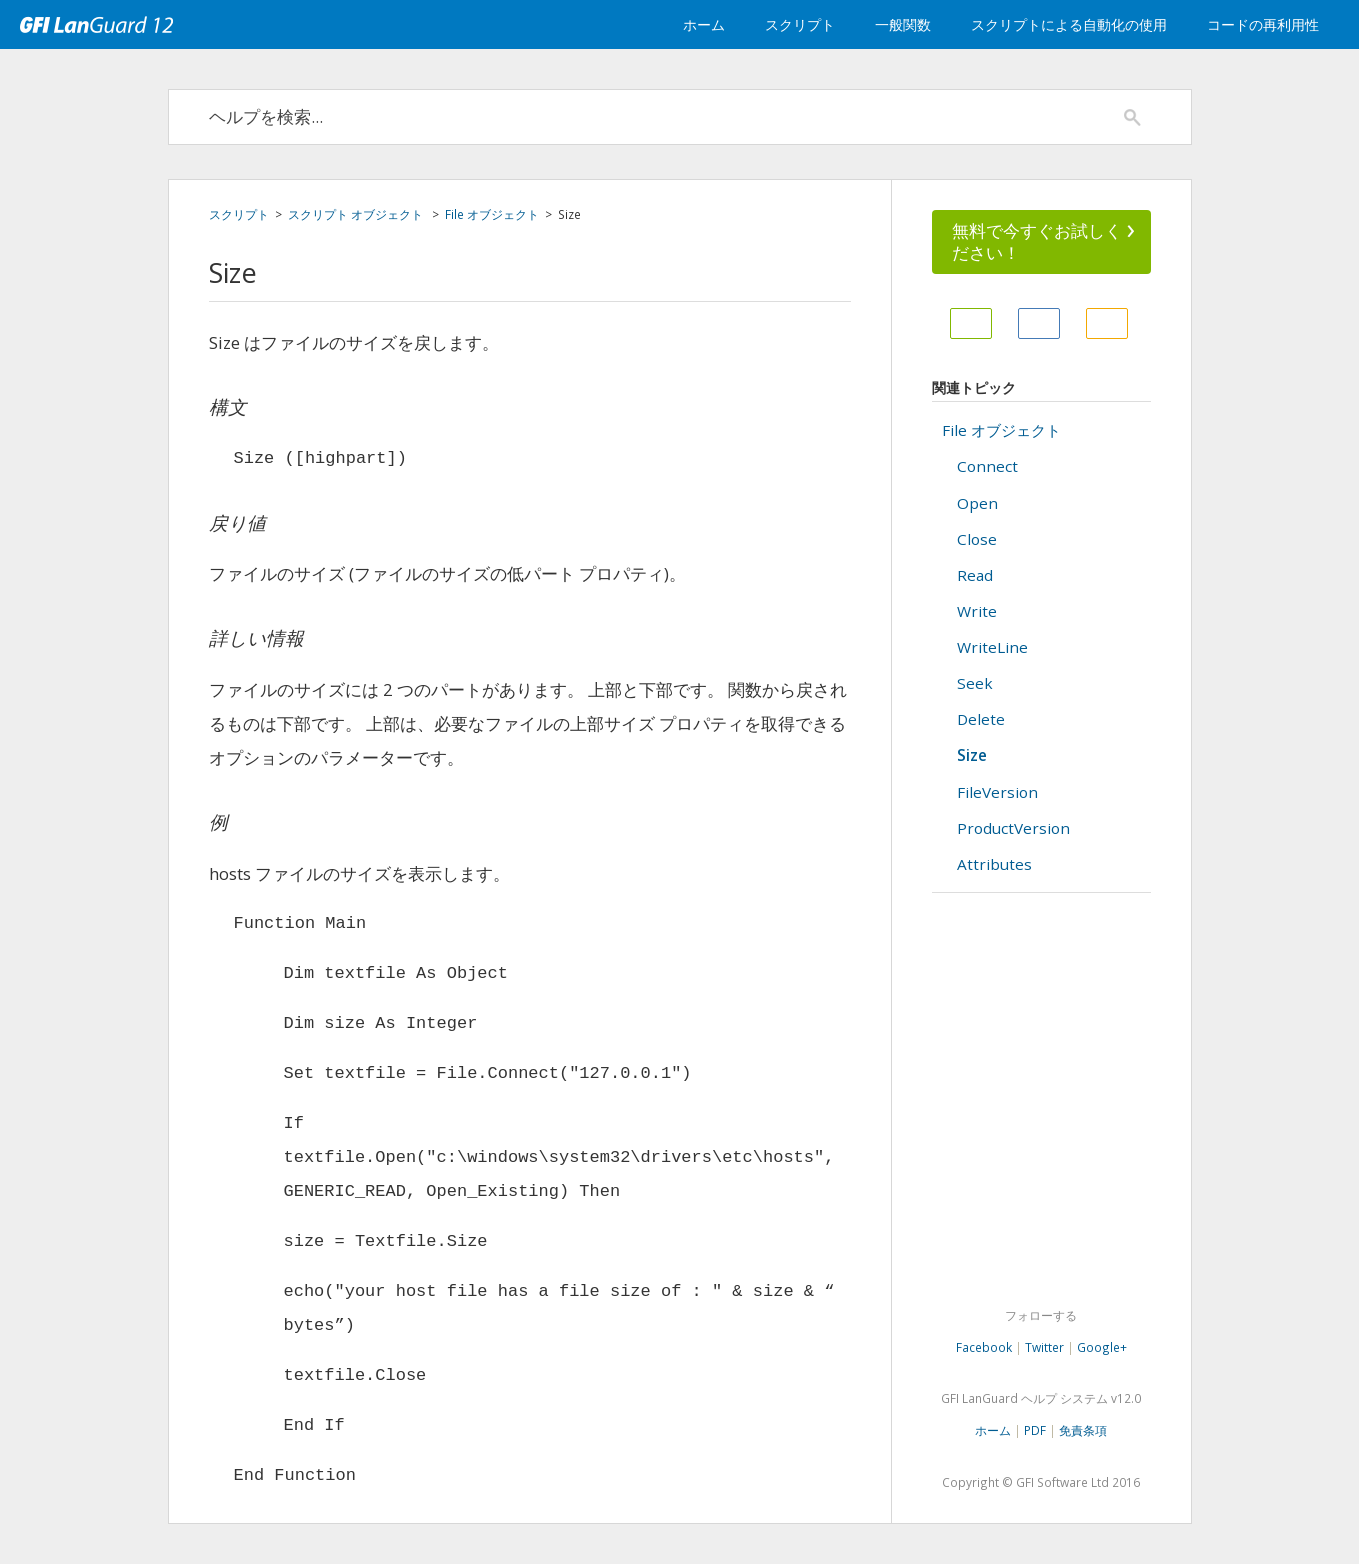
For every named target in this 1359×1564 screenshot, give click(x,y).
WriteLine (992, 647)
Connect (987, 466)
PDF (1035, 1430)
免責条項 (1083, 1430)
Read (975, 575)
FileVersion (997, 792)
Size (972, 755)
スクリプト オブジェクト (357, 214)
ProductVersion (1013, 828)
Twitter (1044, 1347)
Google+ (1102, 1347)
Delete (981, 719)
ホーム (704, 24)
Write (977, 611)
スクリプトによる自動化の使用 (1069, 24)
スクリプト (800, 24)
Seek (975, 683)
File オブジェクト (492, 214)
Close (977, 539)
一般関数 (903, 24)
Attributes (994, 864)
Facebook (984, 1347)
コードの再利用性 (1263, 24)
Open (977, 503)
